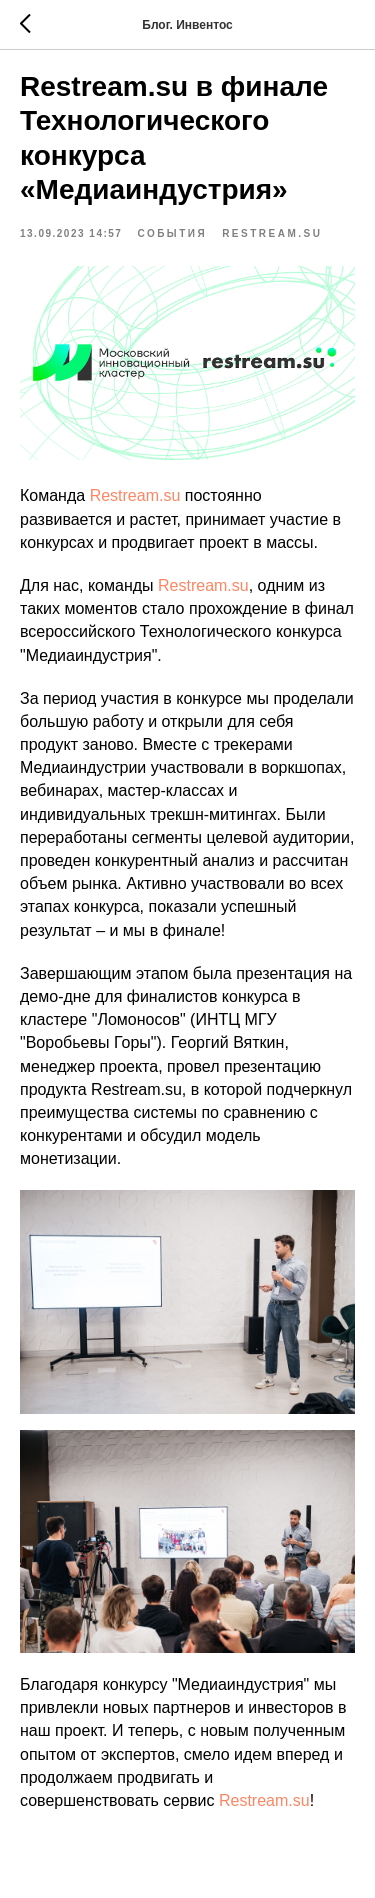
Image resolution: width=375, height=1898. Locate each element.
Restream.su (135, 495)
